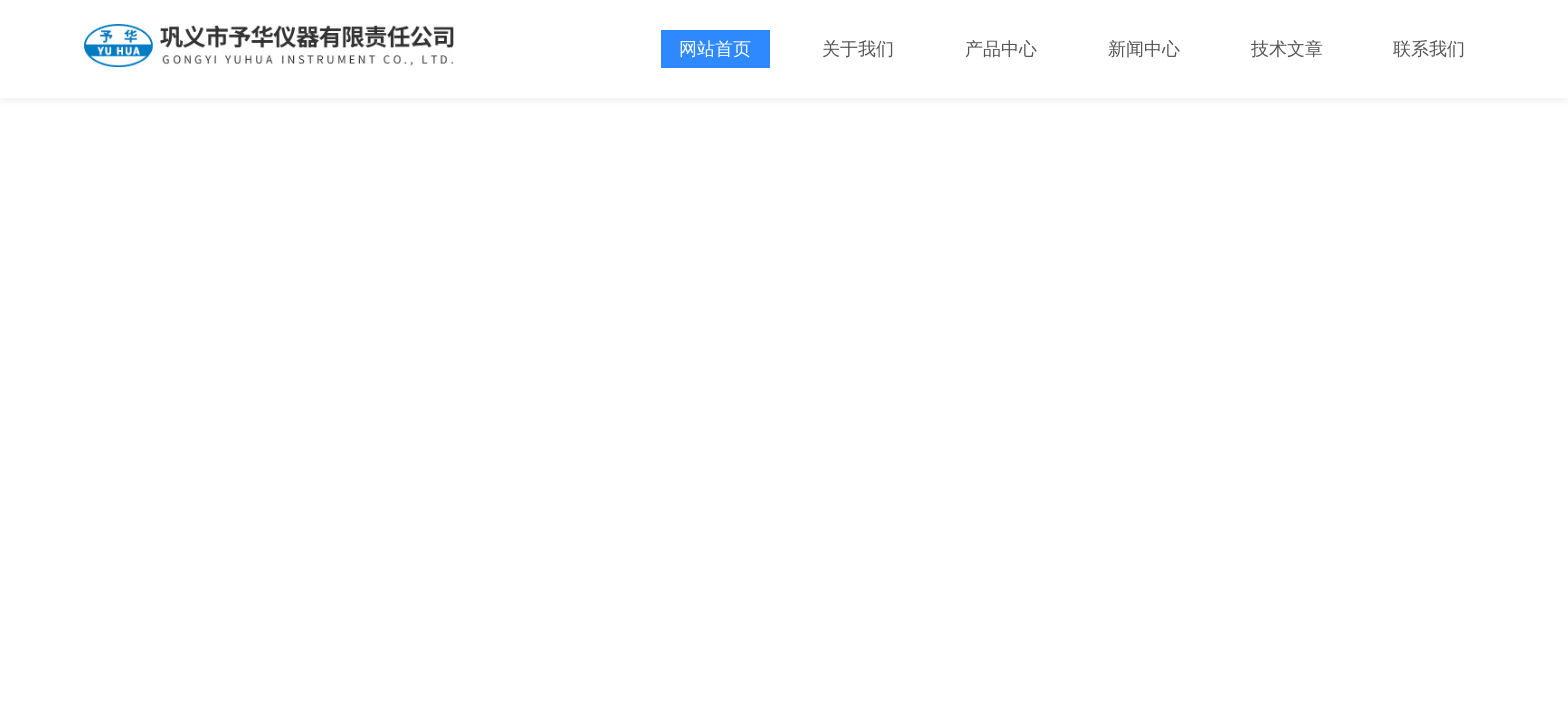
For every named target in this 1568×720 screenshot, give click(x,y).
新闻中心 (1144, 49)
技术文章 (1287, 49)
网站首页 (715, 49)
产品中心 (1001, 49)
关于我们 (858, 49)
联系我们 (1429, 49)
